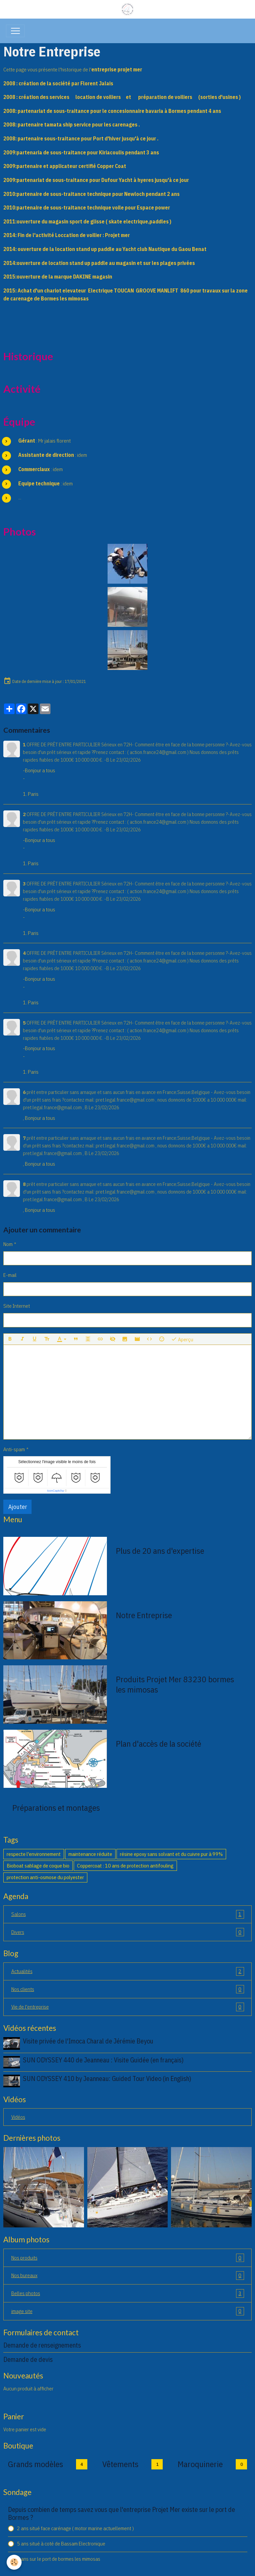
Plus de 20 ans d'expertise (160, 1551)
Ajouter (17, 1507)
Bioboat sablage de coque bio (38, 1865)
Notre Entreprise (144, 1615)
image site (127, 2311)
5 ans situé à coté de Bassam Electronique (61, 2543)
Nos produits (127, 2258)
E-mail (10, 1275)
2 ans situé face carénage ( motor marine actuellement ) (75, 2528)
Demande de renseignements (42, 2345)
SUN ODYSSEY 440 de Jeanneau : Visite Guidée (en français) (103, 2060)
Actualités (127, 1971)
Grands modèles (35, 2464)
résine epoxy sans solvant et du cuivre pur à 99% (171, 1854)
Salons (127, 1914)
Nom (8, 1244)
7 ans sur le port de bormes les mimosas (58, 2558)
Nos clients (127, 1989)
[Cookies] (14, 2562)
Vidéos (18, 2117)
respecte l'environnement (34, 1854)
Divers (127, 1932)
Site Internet (16, 1305)
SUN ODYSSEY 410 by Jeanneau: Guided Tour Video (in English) (107, 2078)
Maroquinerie (200, 2464)
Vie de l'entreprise (127, 2007)
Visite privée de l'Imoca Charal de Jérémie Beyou (88, 2041)
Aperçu (182, 1339)
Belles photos (127, 2293)
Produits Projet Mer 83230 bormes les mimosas (175, 1684)
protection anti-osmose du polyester (45, 1877)
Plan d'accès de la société (158, 1744)
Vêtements (120, 2464)
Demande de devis (28, 2359)
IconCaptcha (55, 1490)
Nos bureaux (127, 2275)
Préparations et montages (56, 1808)
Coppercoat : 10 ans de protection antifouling (125, 1865)
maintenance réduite (90, 1854)
